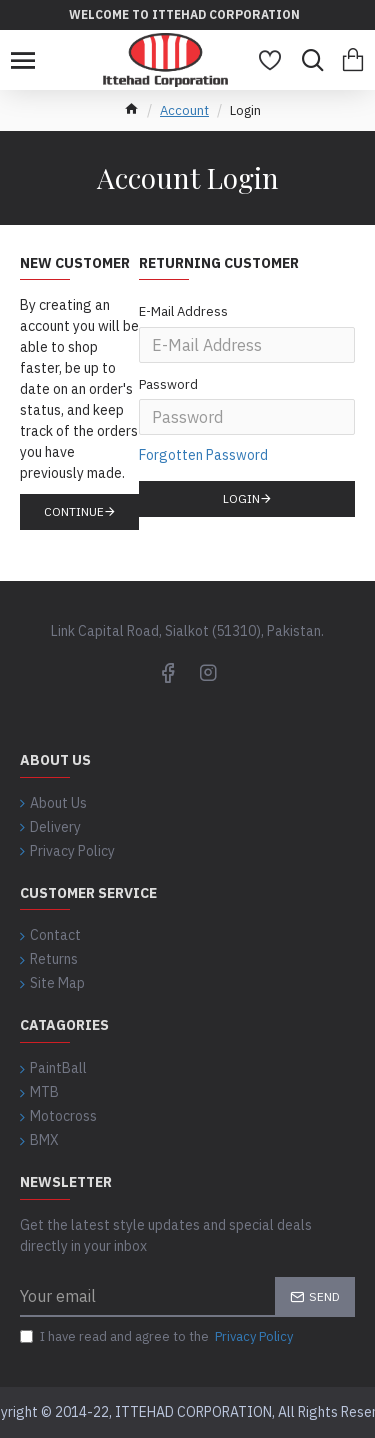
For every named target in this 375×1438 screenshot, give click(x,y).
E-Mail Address (183, 311)
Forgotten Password (203, 455)
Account (184, 110)
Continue (74, 511)
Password (168, 384)
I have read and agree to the (158, 1337)
